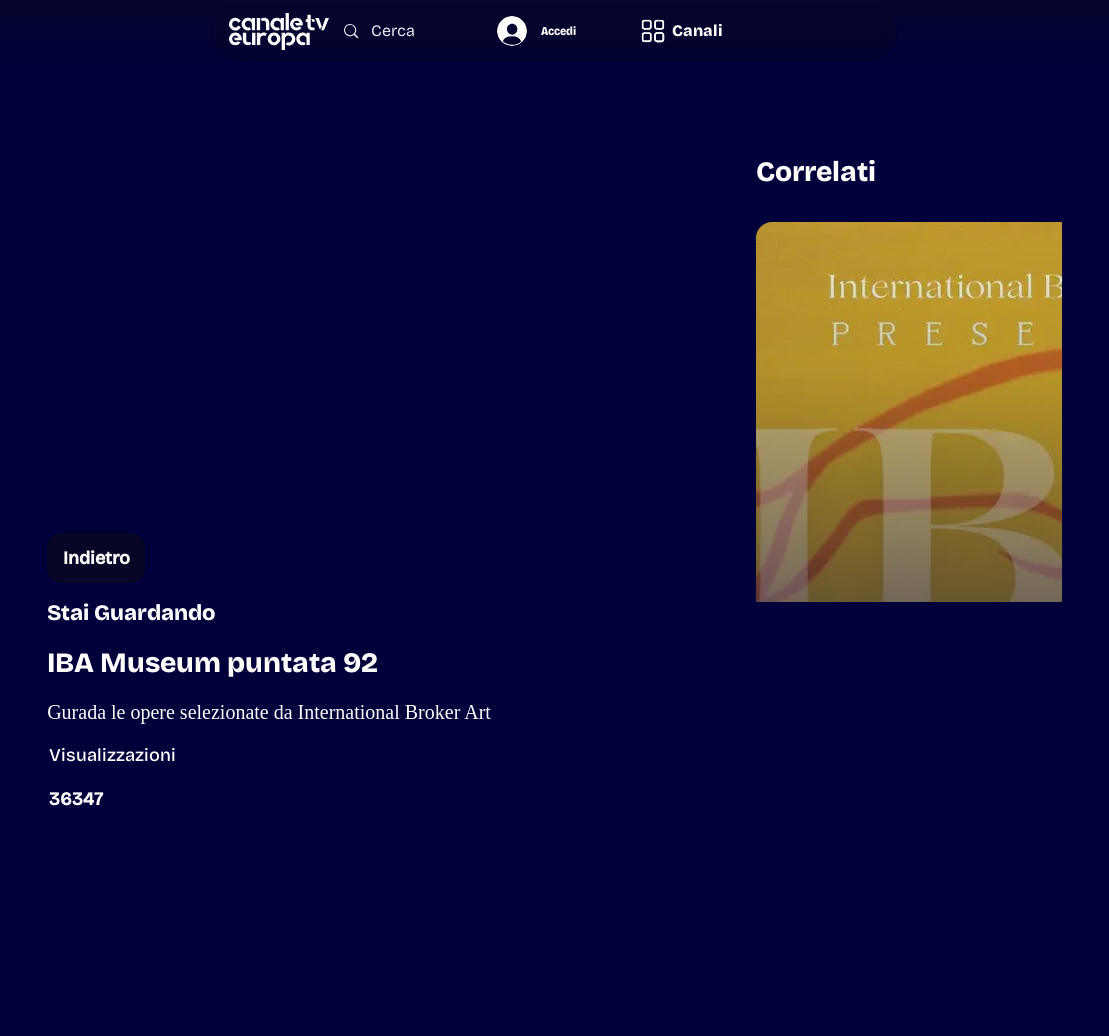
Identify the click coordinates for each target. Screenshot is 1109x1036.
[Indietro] (96, 558)
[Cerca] (401, 31)
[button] (681, 31)
